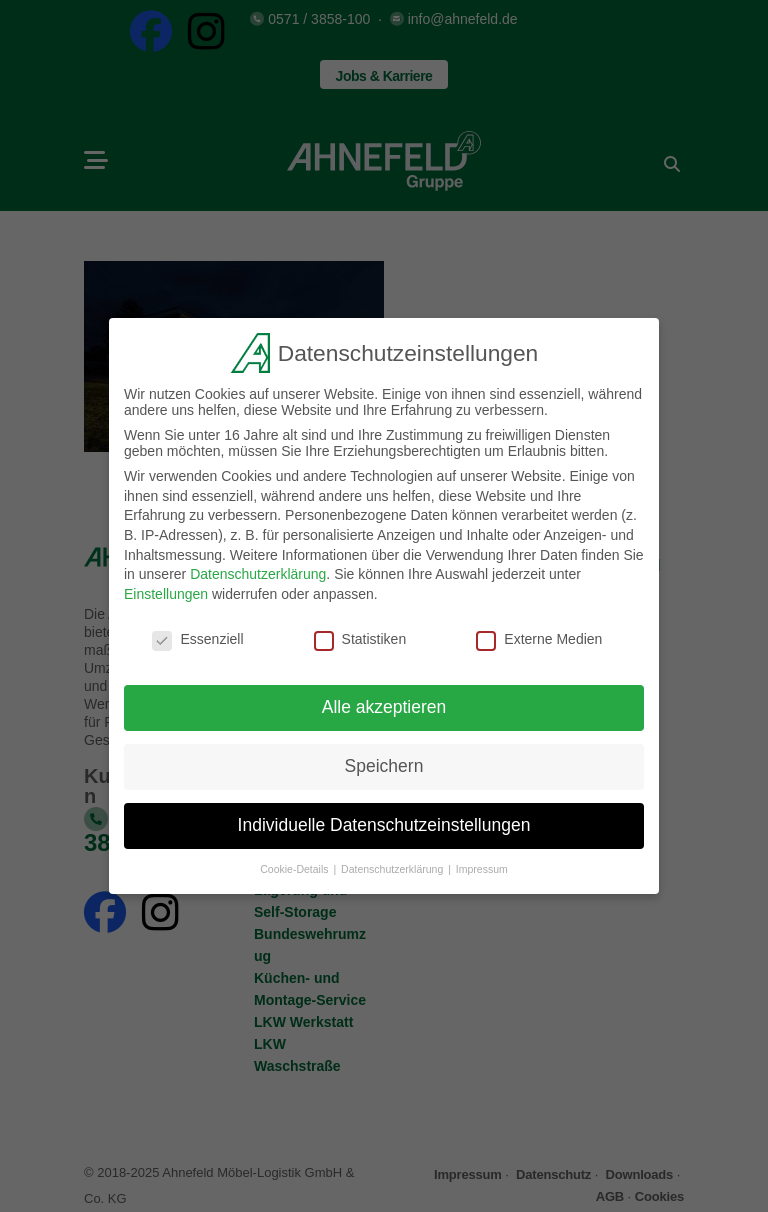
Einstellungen (166, 590)
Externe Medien (539, 635)
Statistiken (360, 635)
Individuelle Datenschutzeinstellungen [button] (384, 822)
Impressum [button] (482, 866)
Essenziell (197, 635)
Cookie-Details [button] (295, 866)
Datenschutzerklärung (258, 571)
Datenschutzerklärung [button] (393, 866)
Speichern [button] (384, 763)
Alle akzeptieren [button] (384, 704)
